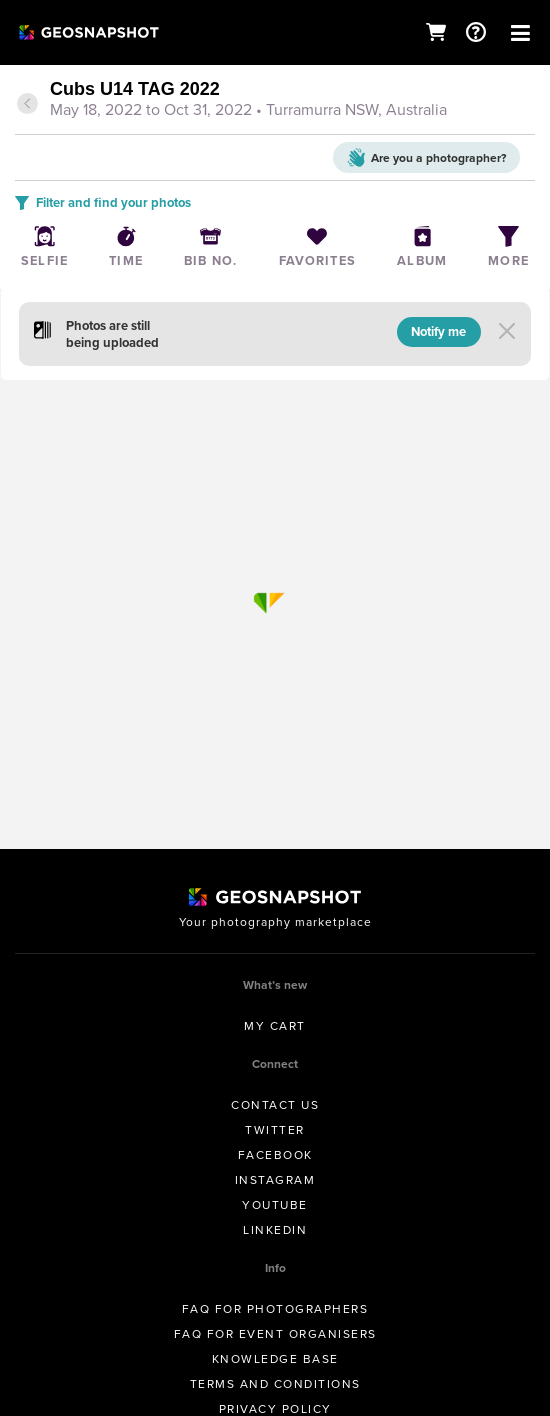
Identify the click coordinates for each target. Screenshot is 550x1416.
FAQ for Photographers (275, 1309)
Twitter (275, 1130)
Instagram (275, 1180)
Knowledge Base (275, 1359)
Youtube (275, 1205)
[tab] (275, 101)
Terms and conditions (275, 1384)
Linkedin (275, 1230)
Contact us (275, 1105)
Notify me (438, 331)
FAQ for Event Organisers (275, 1334)
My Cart (275, 1026)
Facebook (275, 1155)
